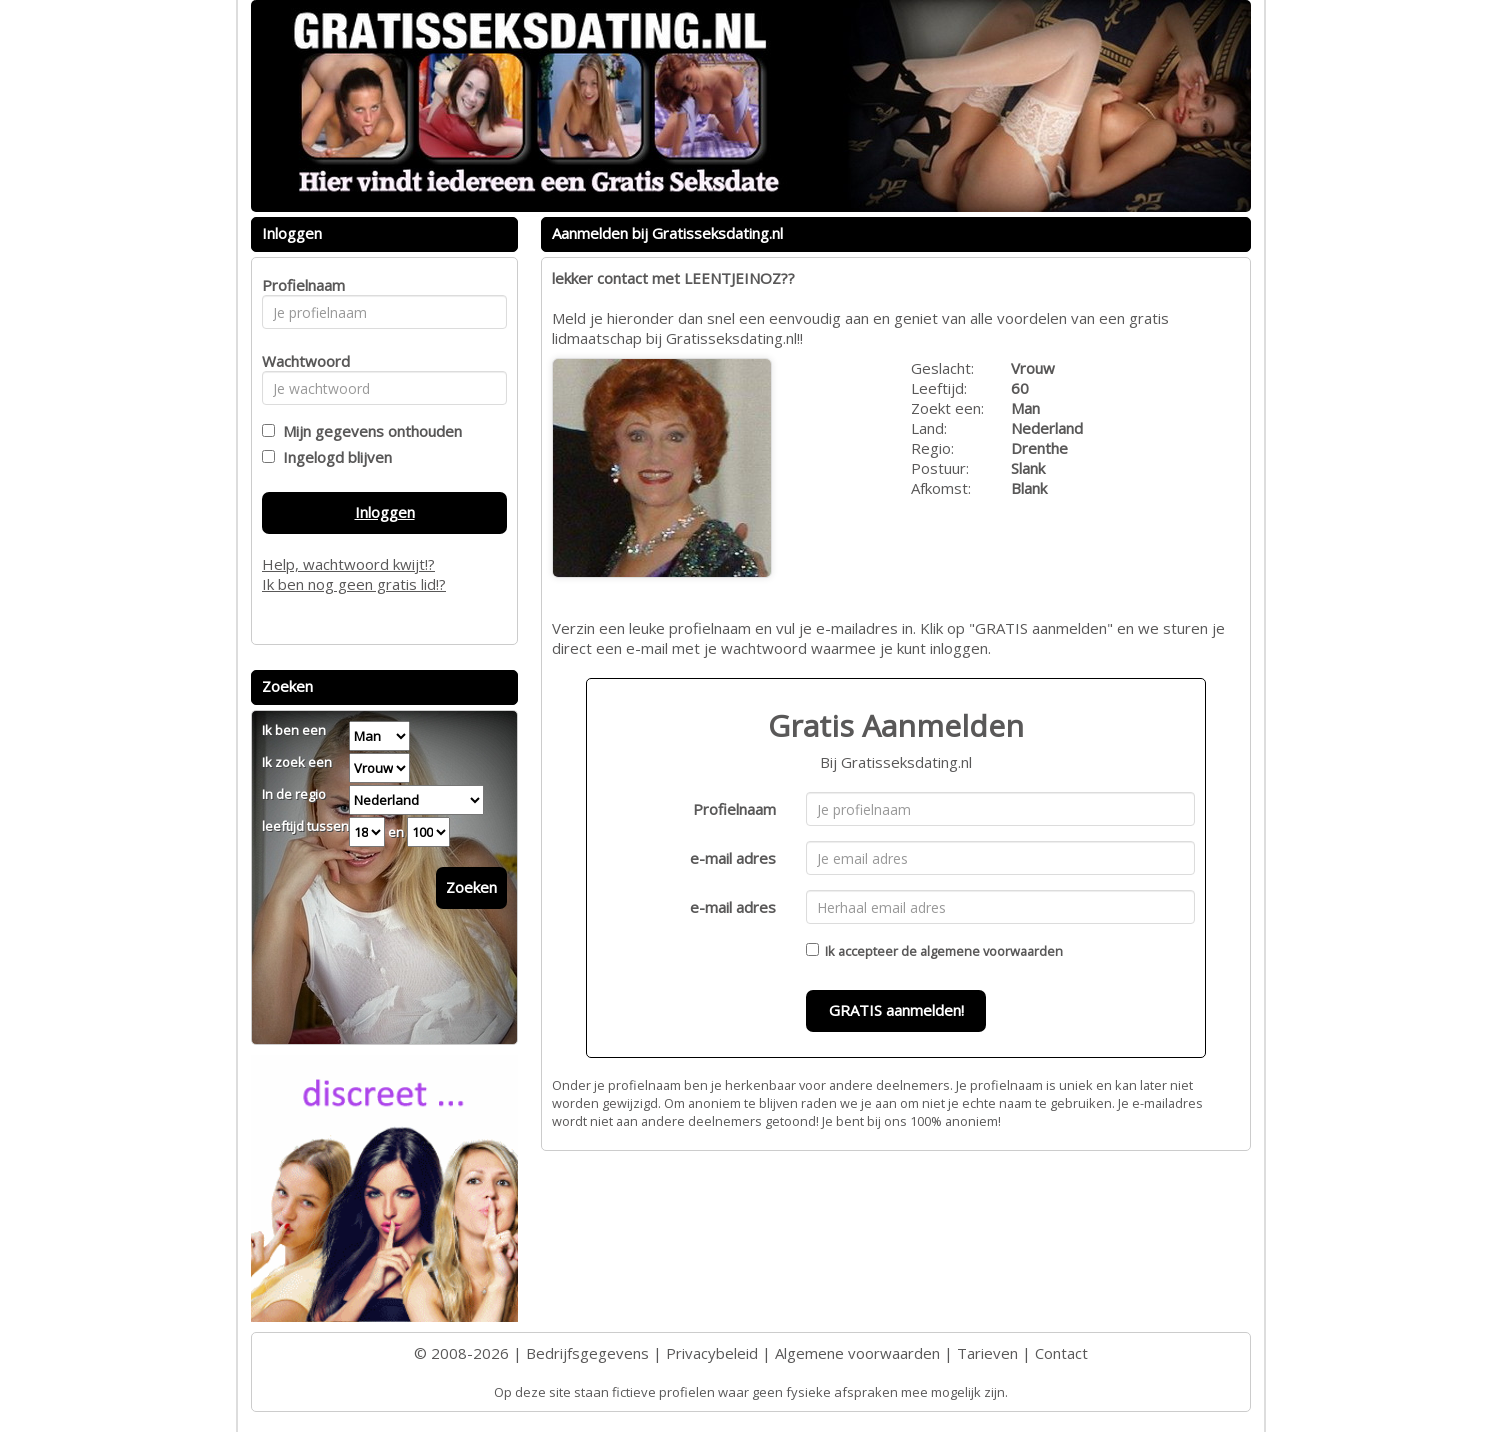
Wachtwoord (300, 361)
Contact (1061, 1353)
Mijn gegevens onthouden (368, 431)
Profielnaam (734, 809)
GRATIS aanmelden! (896, 1010)
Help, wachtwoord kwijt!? (348, 564)
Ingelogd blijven (333, 457)
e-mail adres (733, 858)
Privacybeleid (712, 1353)
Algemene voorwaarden (857, 1353)
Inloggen (385, 512)
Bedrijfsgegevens (587, 1353)
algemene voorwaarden (991, 951)
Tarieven (987, 1353)
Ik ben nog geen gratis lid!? (354, 584)
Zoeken (471, 887)
